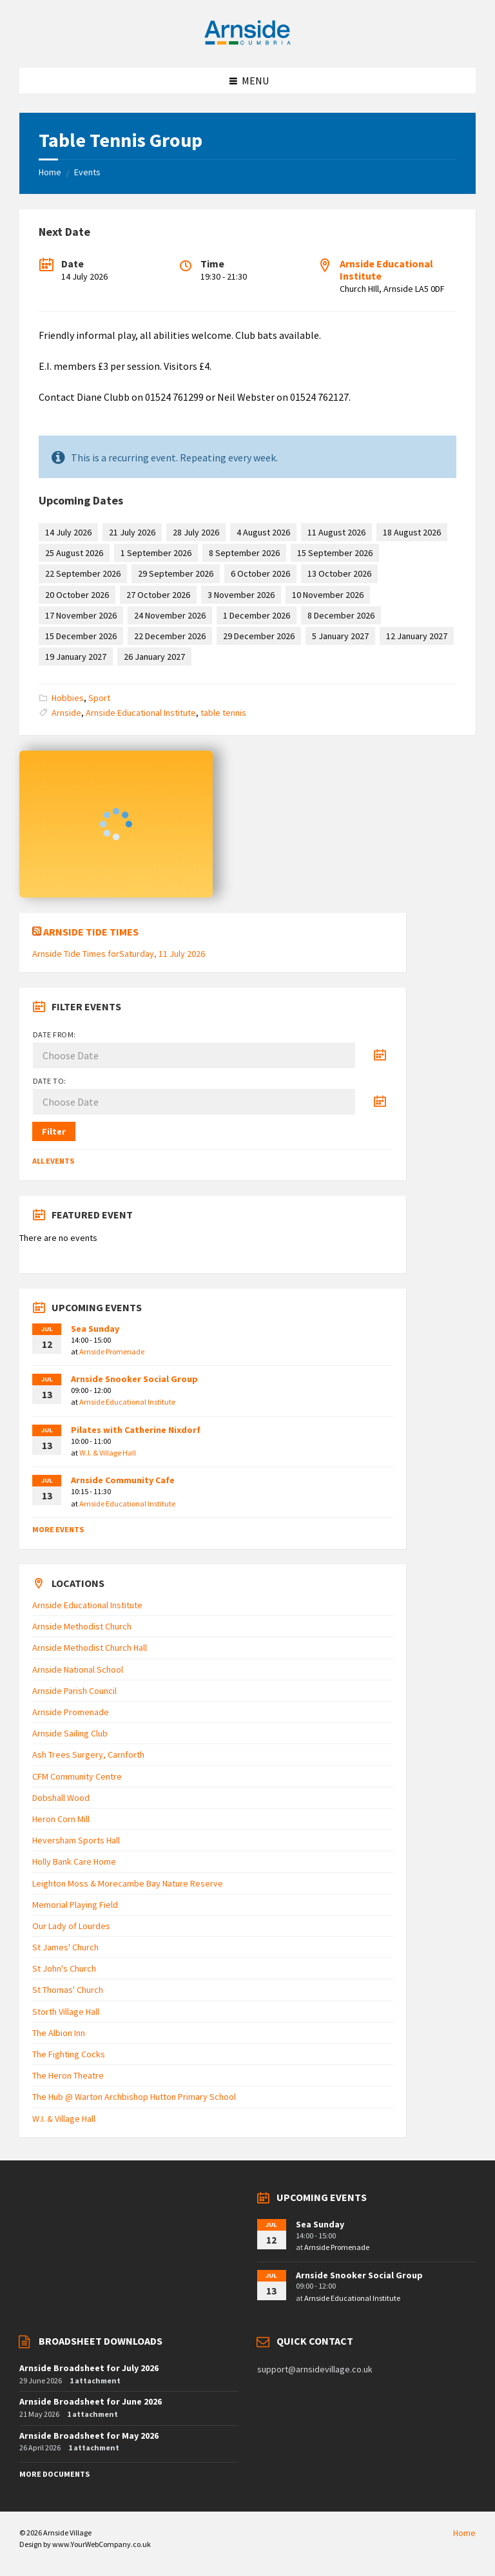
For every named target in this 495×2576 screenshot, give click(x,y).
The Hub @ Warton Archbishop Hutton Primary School (134, 2096)
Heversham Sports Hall (76, 1840)
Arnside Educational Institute (386, 269)
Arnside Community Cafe (123, 1480)
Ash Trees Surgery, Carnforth (88, 1754)
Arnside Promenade (111, 1351)
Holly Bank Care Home (74, 1861)
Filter (54, 1131)
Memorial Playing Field (75, 1904)
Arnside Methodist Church (81, 1626)
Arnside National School (77, 1669)
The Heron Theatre (68, 2075)
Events (87, 172)
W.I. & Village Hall (107, 1452)
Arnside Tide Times (91, 931)
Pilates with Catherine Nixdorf (135, 1430)
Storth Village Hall (65, 2011)
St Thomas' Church (67, 1989)
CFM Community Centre (77, 1776)
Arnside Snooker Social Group (134, 1379)
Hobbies (68, 698)
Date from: (54, 1034)
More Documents (54, 2474)
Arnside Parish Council (74, 1691)
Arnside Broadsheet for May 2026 (89, 2435)
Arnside (66, 712)
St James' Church (65, 1947)
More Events (58, 1529)
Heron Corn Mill (61, 1819)
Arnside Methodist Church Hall (89, 1647)
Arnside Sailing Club (70, 1733)
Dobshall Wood (61, 1797)
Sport (99, 698)
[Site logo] (247, 42)
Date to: (49, 1081)
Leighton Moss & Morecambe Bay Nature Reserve (127, 1883)
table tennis (223, 712)
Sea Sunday (95, 1328)
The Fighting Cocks (68, 2054)
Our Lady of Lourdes (71, 1926)
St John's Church (64, 1968)
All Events (53, 1161)
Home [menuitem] (464, 2533)
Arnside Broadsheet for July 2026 (89, 2368)
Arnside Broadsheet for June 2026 (90, 2401)
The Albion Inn (58, 2033)
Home (50, 172)
